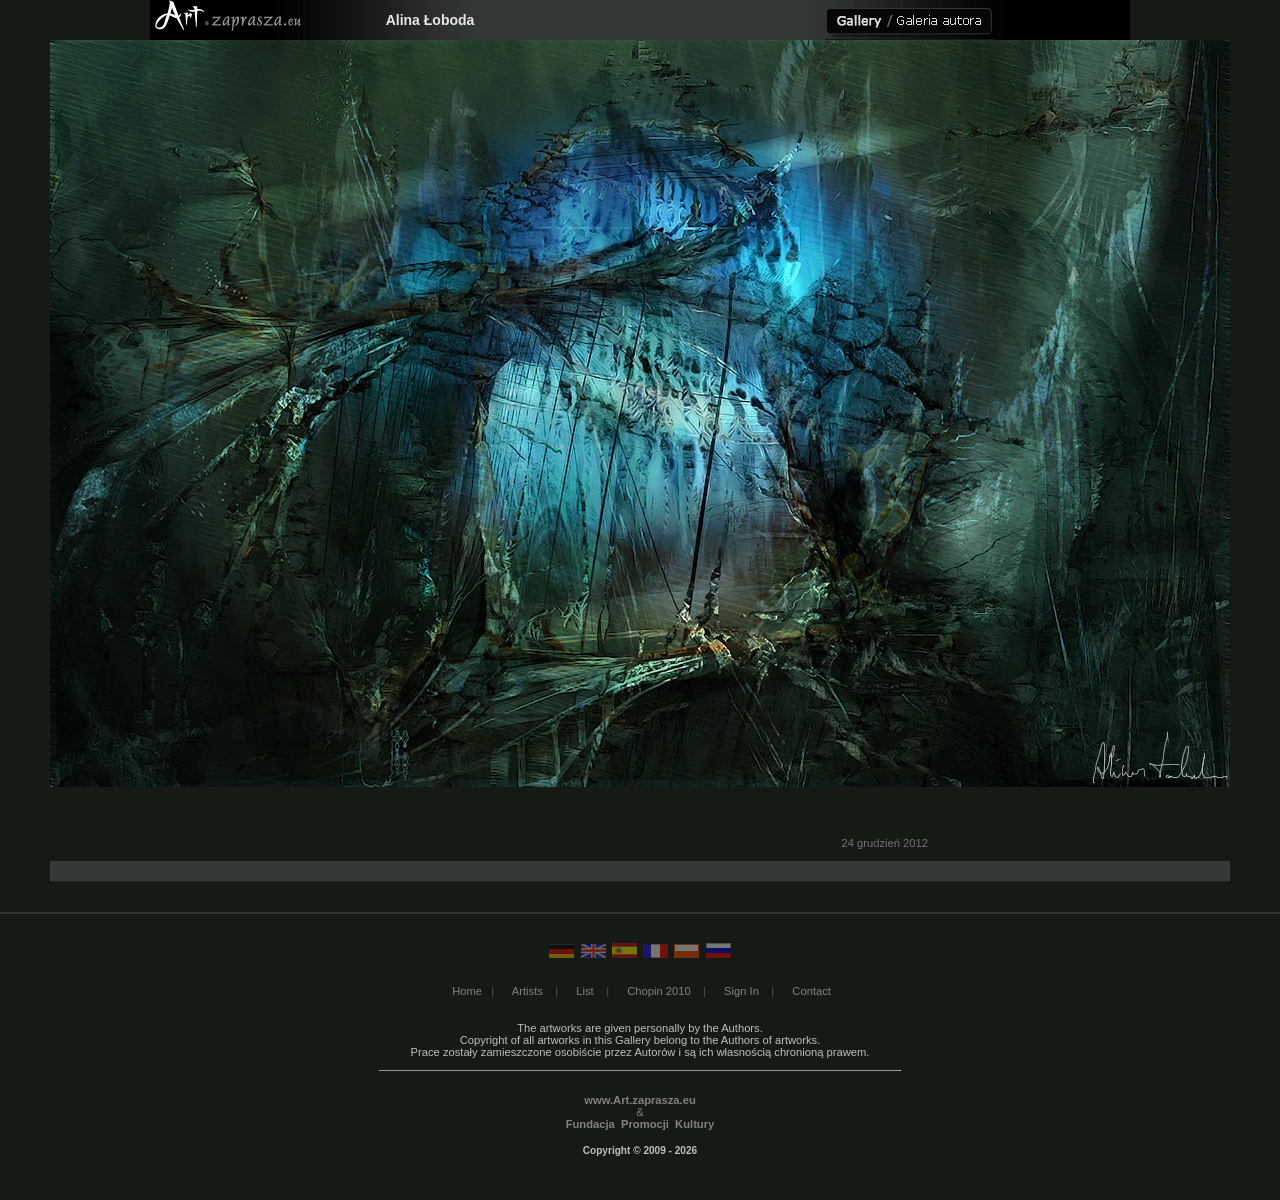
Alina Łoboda (430, 20)
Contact (811, 991)
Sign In (741, 991)
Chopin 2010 (658, 991)
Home (467, 991)
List (584, 991)
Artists (527, 991)
